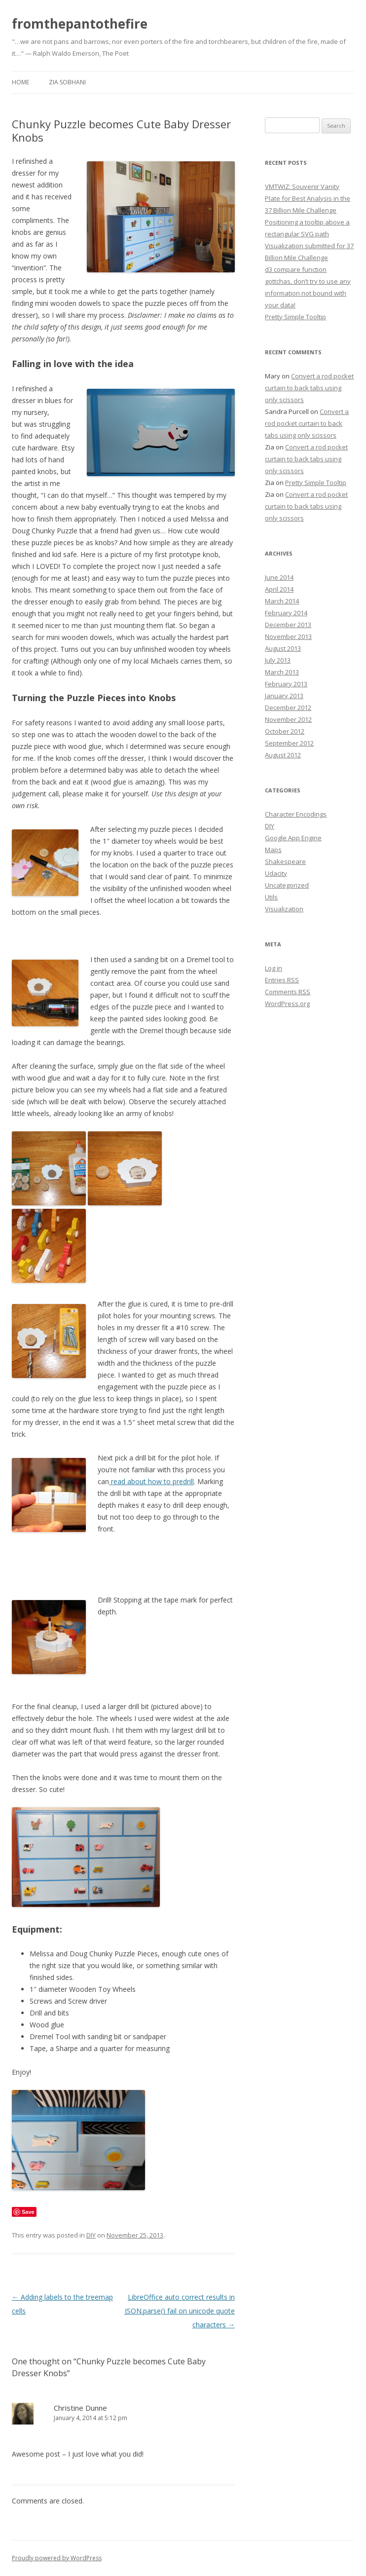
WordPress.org (287, 1003)
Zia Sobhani (67, 82)
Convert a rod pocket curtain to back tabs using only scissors (309, 388)
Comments (287, 991)
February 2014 (286, 612)
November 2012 (288, 719)
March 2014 (282, 601)
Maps (273, 849)
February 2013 (286, 683)
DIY (91, 2235)
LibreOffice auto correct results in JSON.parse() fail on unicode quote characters (180, 2310)
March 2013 (282, 672)
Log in (273, 968)
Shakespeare (285, 861)
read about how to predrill (151, 1481)
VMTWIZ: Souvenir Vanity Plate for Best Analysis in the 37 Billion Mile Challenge (307, 198)
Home (20, 82)
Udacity (276, 873)
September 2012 (289, 743)
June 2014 (279, 577)
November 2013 (288, 636)
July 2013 (278, 660)
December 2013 (288, 624)
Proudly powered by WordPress (57, 2558)
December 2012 (288, 707)
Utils (271, 897)
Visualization (284, 908)
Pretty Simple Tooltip (295, 316)
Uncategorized (287, 885)
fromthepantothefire (79, 24)
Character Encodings (296, 814)
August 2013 (283, 648)
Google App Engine (293, 837)
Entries (282, 979)
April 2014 (279, 589)
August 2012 (283, 754)
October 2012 (284, 731)
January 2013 (284, 695)
